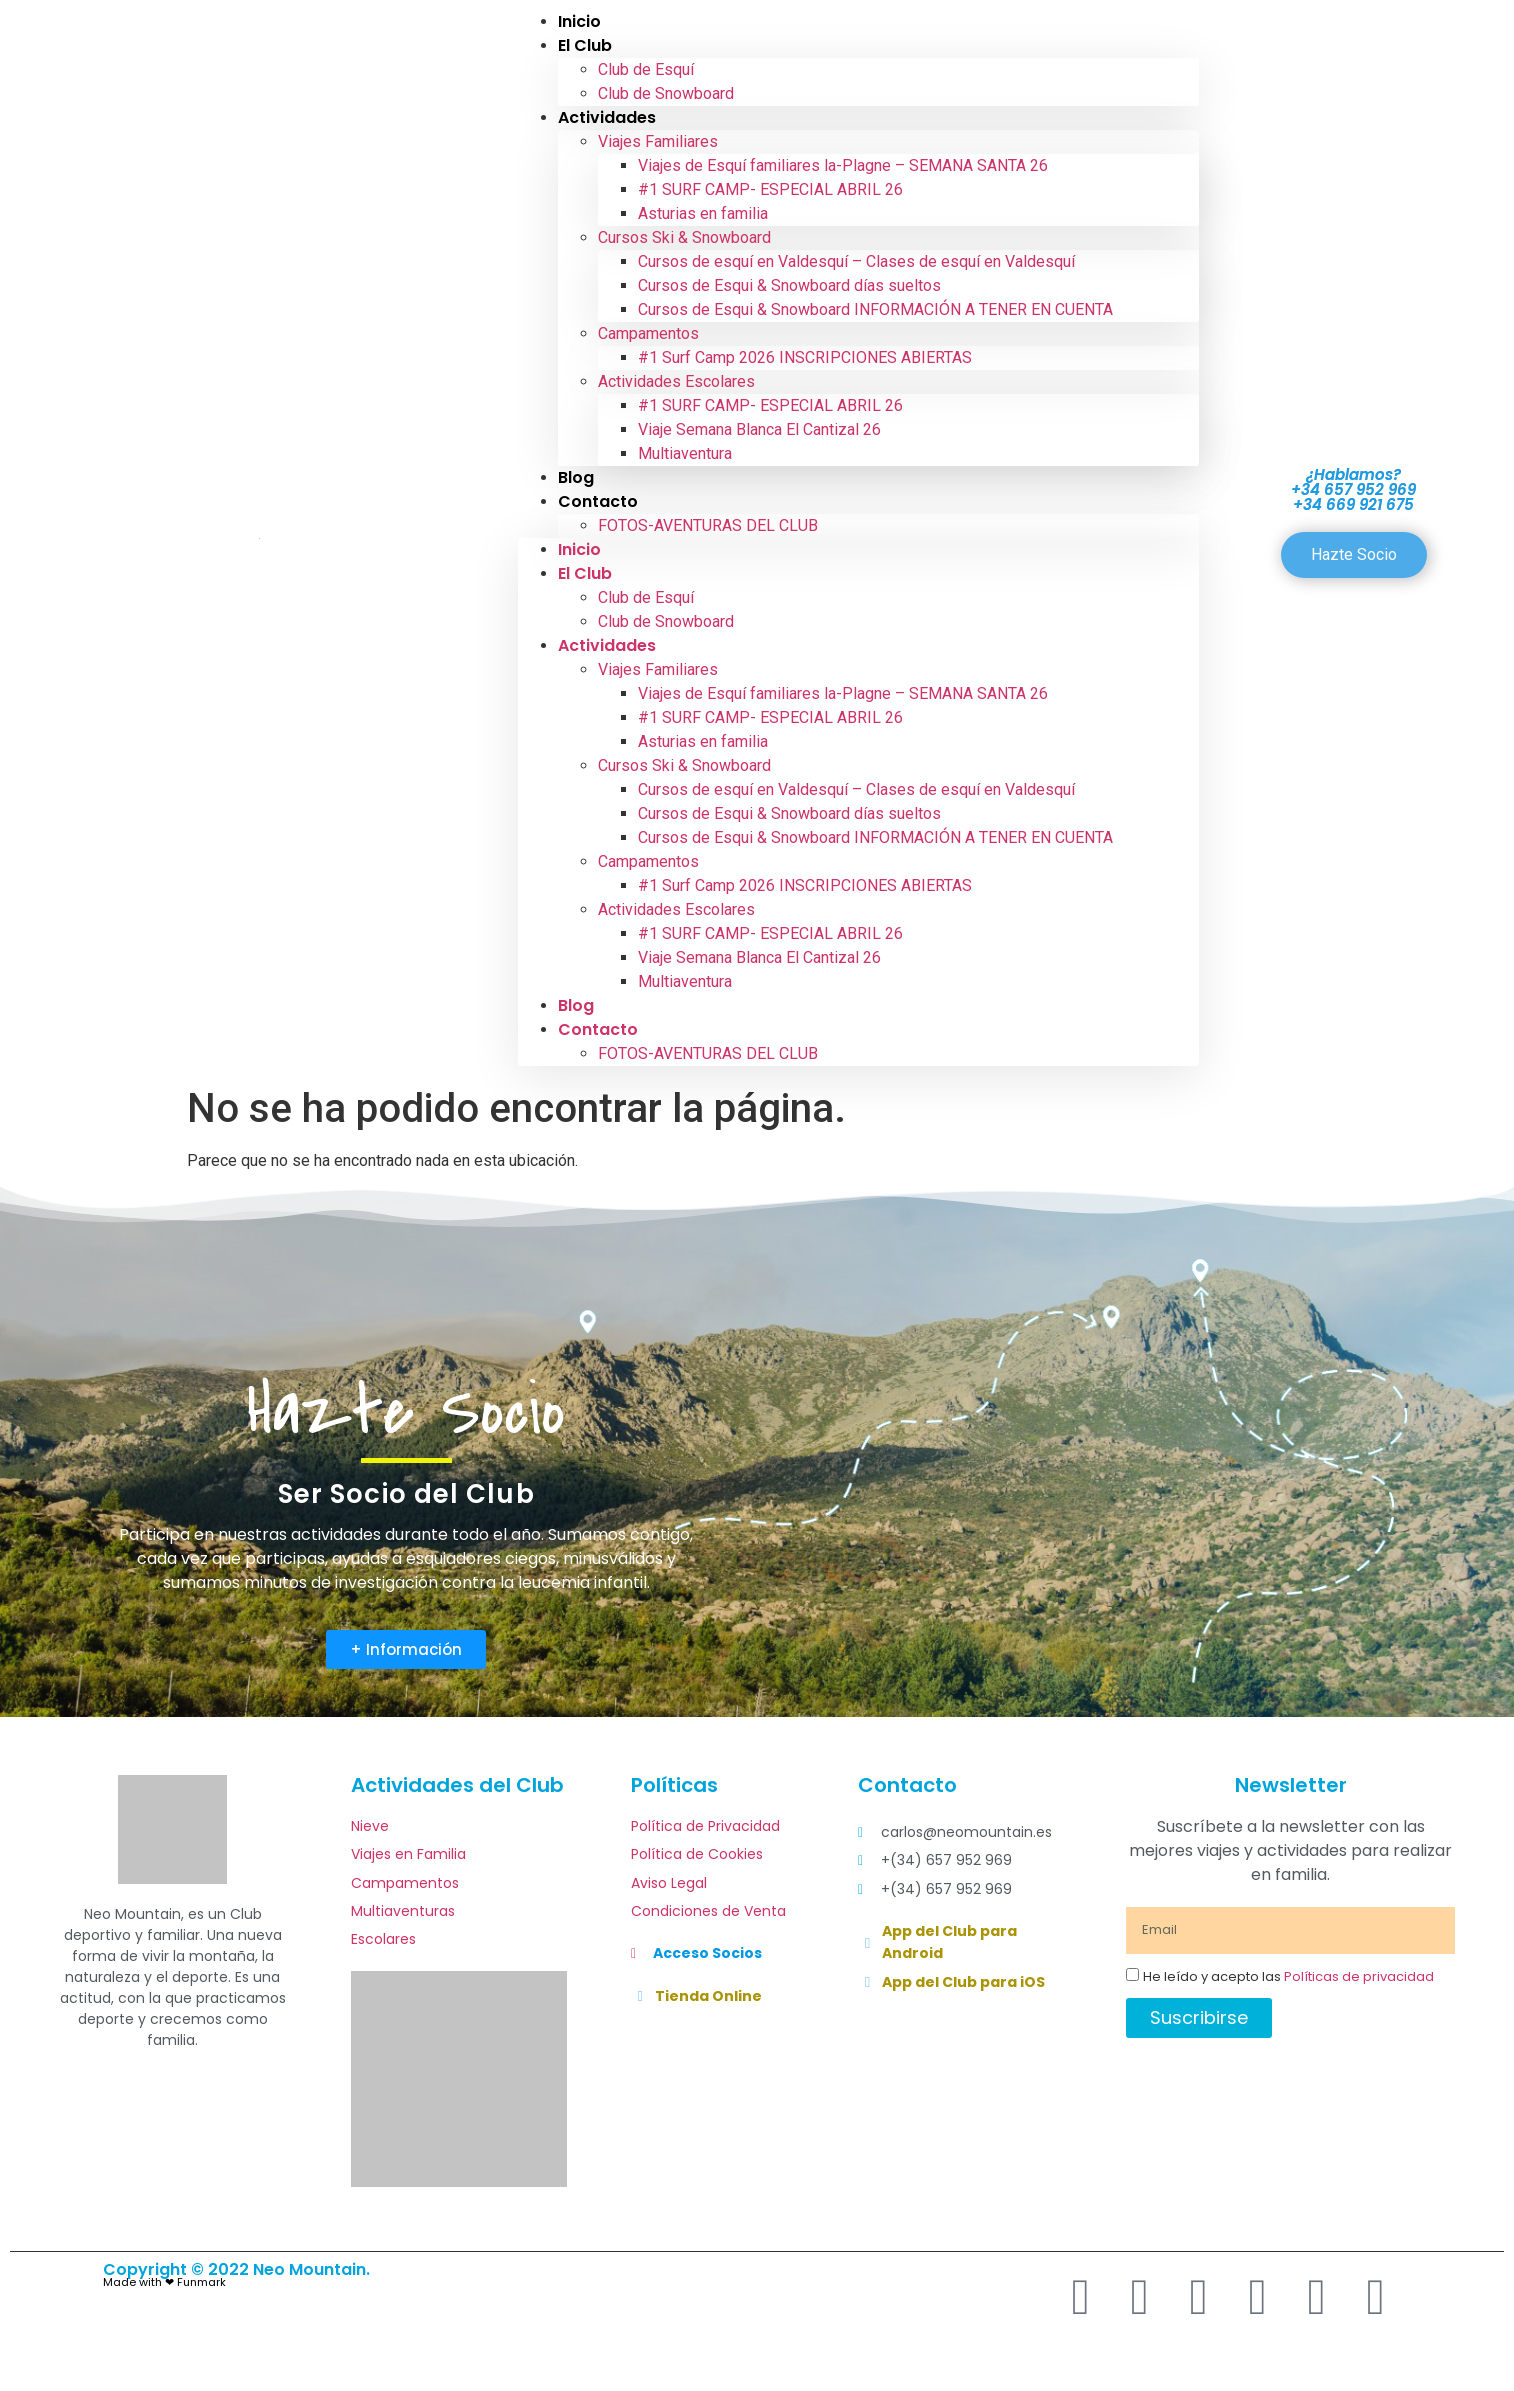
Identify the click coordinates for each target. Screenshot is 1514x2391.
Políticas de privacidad (1359, 1976)
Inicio (579, 549)
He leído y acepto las (1288, 1976)
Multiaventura (685, 453)
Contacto (598, 501)
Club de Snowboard (666, 93)
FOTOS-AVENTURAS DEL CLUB (708, 525)
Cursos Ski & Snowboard (684, 237)
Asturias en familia (703, 213)
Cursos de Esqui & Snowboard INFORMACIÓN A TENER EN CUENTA (875, 309)
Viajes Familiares (658, 141)
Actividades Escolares (676, 381)
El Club (585, 45)
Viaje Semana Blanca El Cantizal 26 (759, 429)
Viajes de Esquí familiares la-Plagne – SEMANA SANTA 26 (843, 165)
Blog (576, 1005)
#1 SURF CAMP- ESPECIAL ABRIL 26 (770, 189)
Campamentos (648, 333)
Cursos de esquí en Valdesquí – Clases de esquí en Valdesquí (856, 261)
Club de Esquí (646, 69)
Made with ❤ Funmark (164, 2282)
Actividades (607, 117)
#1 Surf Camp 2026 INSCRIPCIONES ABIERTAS (805, 357)
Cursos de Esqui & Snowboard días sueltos (789, 285)
